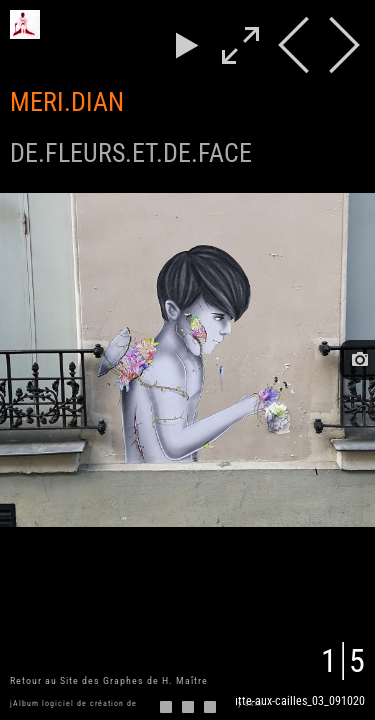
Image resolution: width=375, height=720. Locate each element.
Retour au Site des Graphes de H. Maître (109, 680)
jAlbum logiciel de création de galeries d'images (112, 703)
